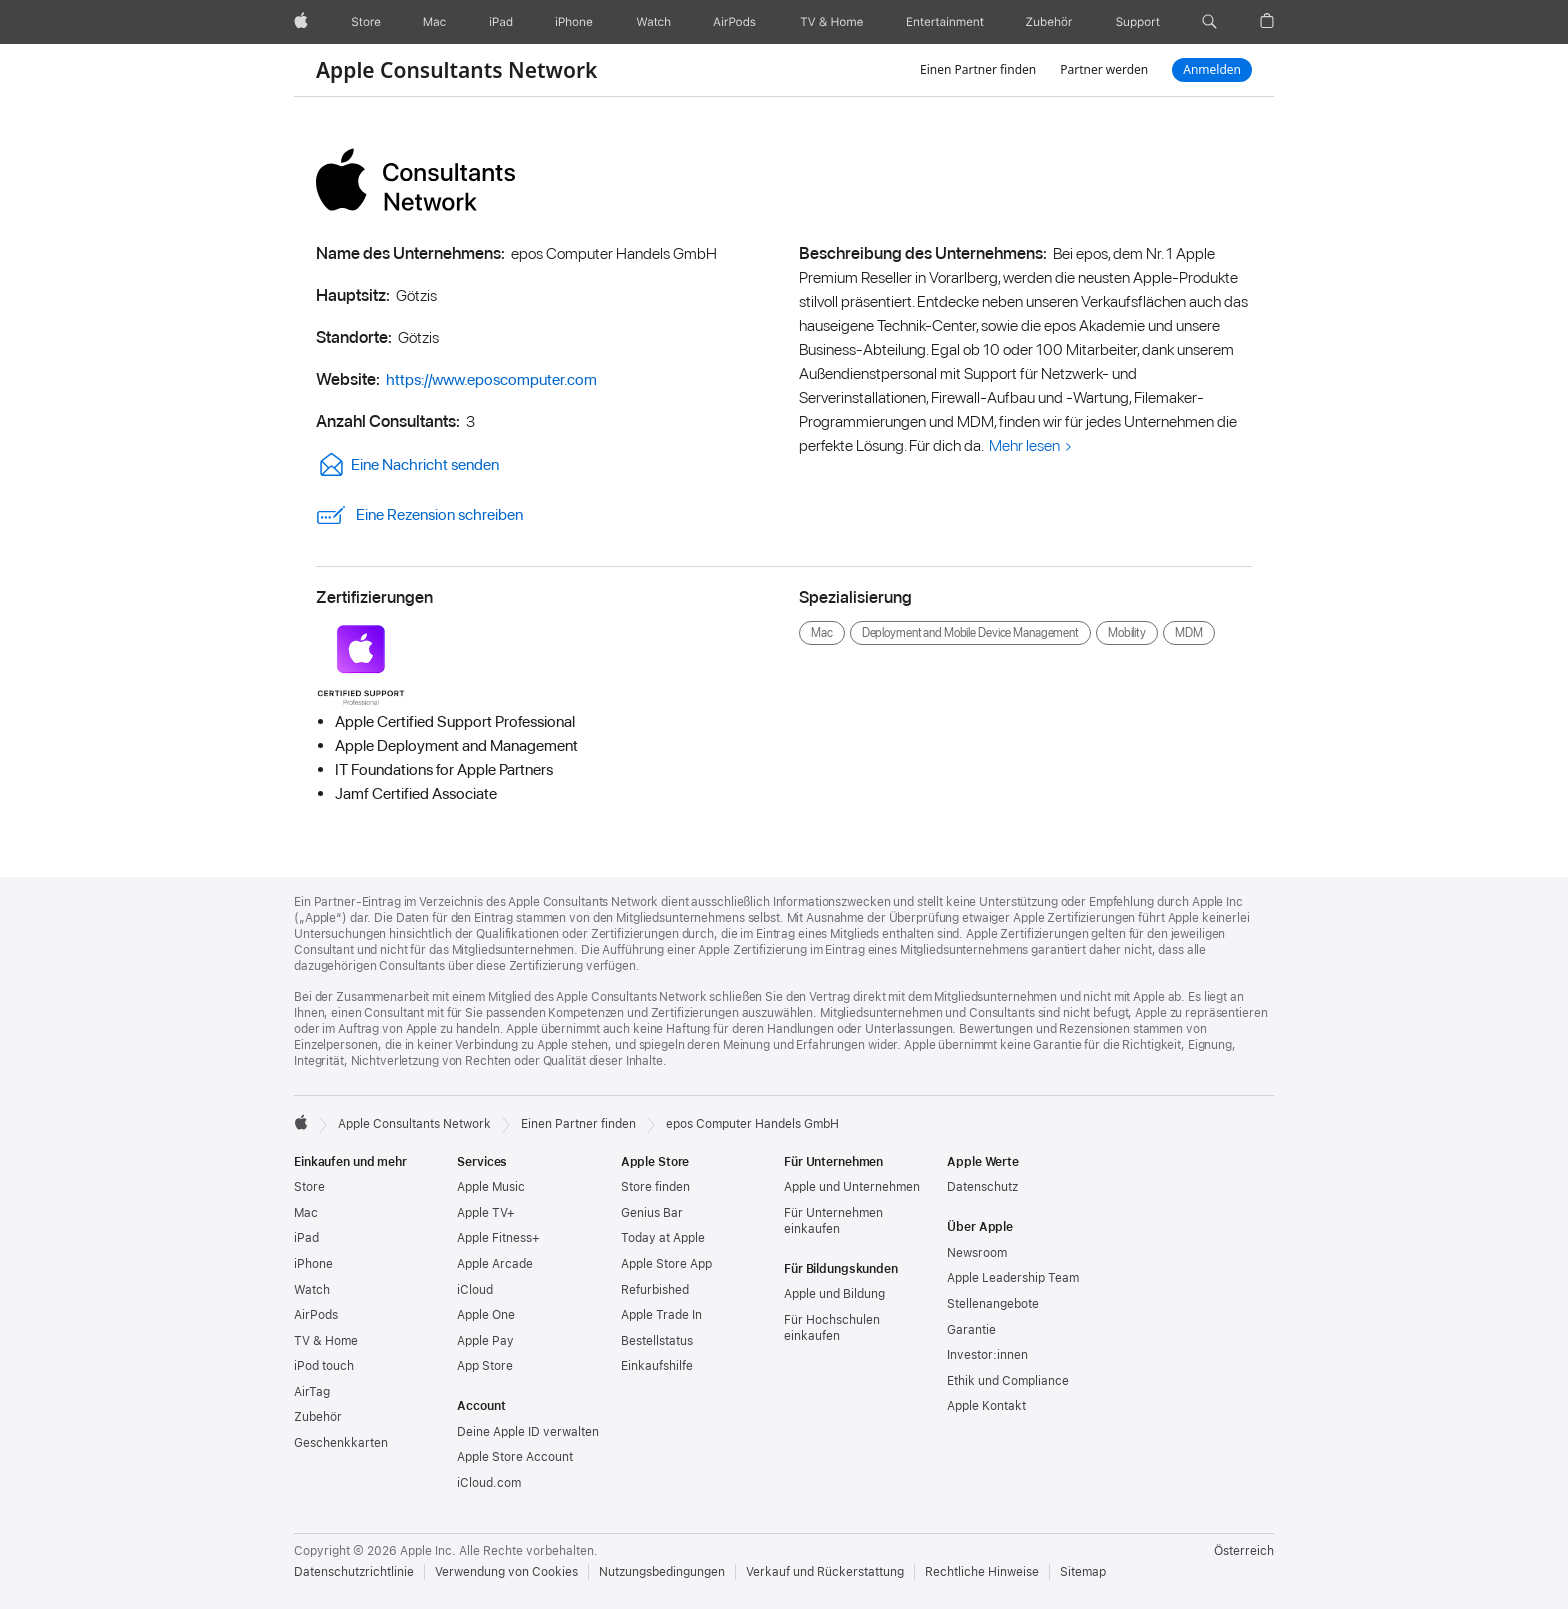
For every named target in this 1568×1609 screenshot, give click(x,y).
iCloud (475, 1290)
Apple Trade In (661, 1315)
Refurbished (655, 1290)
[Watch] (653, 22)
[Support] (1138, 22)
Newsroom (977, 1253)
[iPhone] (574, 22)
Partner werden (1104, 69)
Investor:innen (987, 1355)
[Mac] (434, 22)
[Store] (366, 22)
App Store (485, 1366)
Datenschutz (982, 1187)
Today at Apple (663, 1238)
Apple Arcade (495, 1264)
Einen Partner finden (978, 69)
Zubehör (318, 1417)
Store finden (655, 1187)
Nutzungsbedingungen (662, 1572)
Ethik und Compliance (1008, 1381)
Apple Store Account (515, 1457)
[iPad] (501, 22)
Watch (312, 1290)
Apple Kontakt (986, 1406)
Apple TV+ (486, 1213)
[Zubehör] (1049, 22)
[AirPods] (734, 22)
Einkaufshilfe (657, 1366)
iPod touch (324, 1366)
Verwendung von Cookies (506, 1572)
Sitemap (1083, 1572)
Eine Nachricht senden (407, 464)
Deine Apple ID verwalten (528, 1432)
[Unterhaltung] (945, 22)
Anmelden (1212, 69)
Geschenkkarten (341, 1443)
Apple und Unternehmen (852, 1187)
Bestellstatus (657, 1341)
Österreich (1244, 1551)
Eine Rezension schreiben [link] (419, 515)
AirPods (316, 1315)
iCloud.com (489, 1483)
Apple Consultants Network (456, 70)
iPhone (313, 1264)
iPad (306, 1238)
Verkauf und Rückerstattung (825, 1572)
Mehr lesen (1024, 445)
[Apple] (301, 22)
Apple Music (491, 1187)
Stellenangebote (993, 1304)
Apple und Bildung (834, 1294)
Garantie (971, 1330)
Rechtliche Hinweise (982, 1572)
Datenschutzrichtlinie (354, 1572)
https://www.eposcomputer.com (491, 379)
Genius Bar (652, 1213)
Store (309, 1187)
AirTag (312, 1392)
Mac (306, 1213)
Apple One (486, 1315)
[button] (1209, 22)
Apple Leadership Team (1013, 1278)
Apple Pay (485, 1341)
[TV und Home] (831, 22)
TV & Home (326, 1341)
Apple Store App (666, 1264)
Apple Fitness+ (498, 1238)
